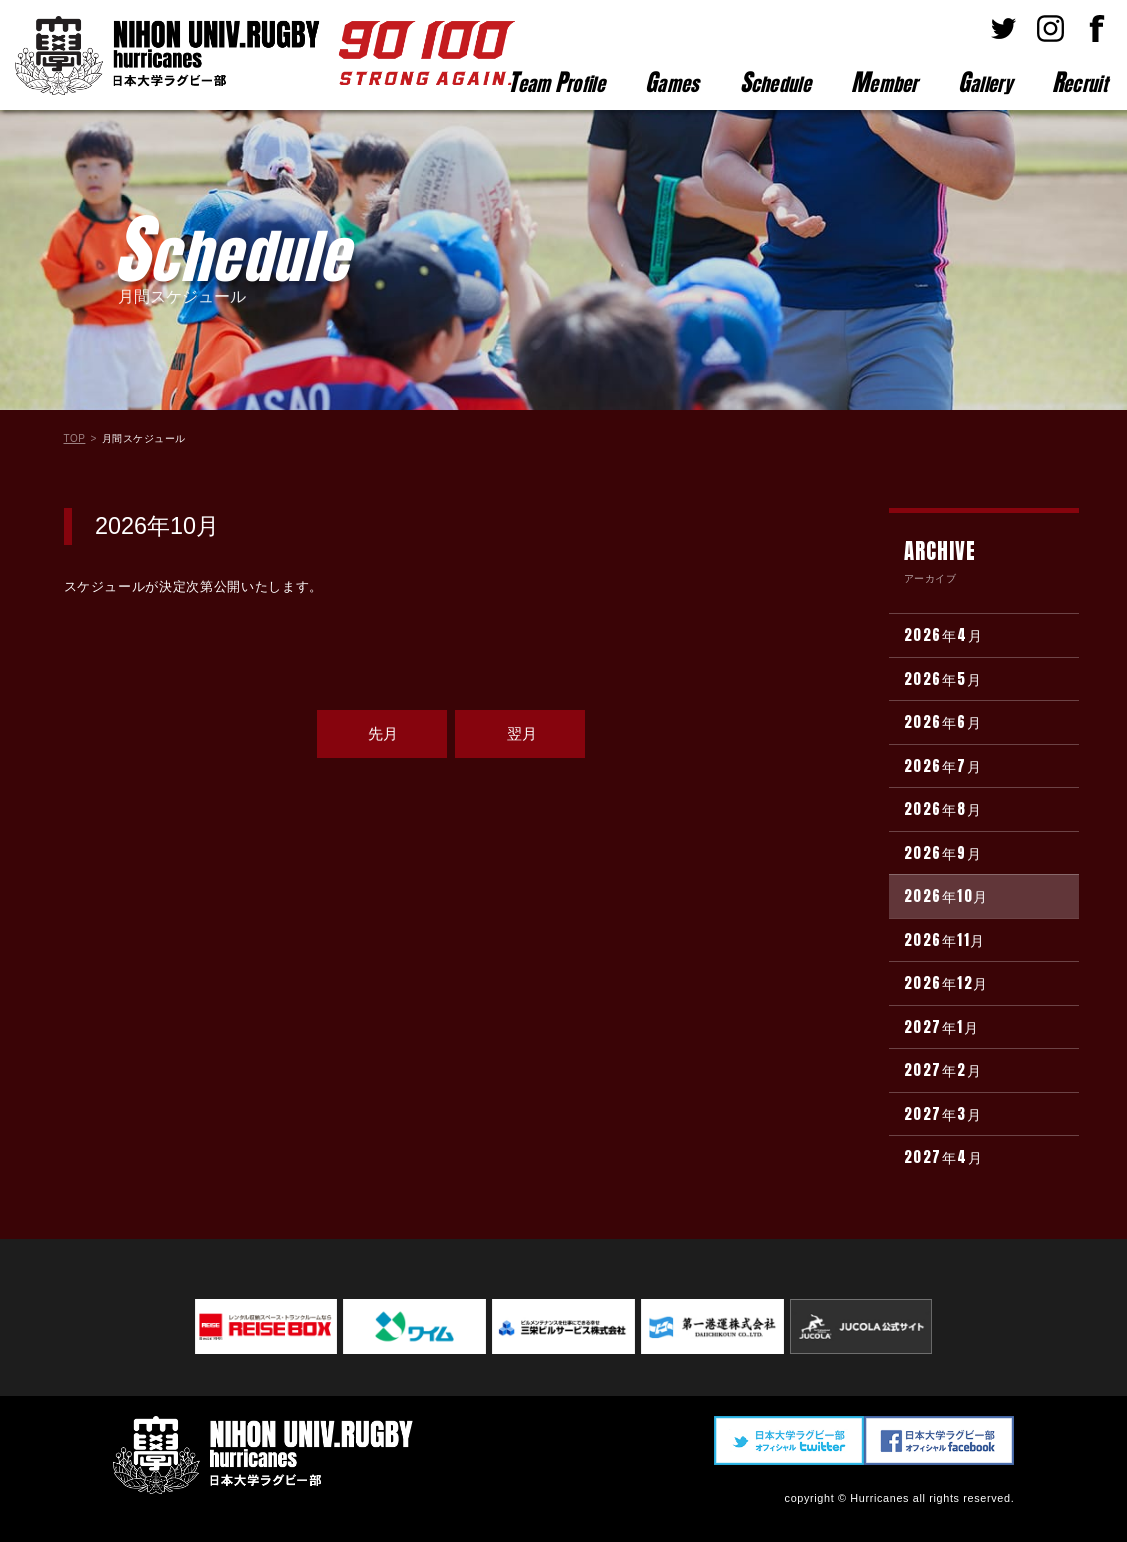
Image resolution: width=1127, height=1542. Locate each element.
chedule (775, 82)
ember (884, 82)
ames (672, 82)
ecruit (1079, 82)
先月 (383, 733)
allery (985, 82)
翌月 (522, 733)
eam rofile (556, 82)
